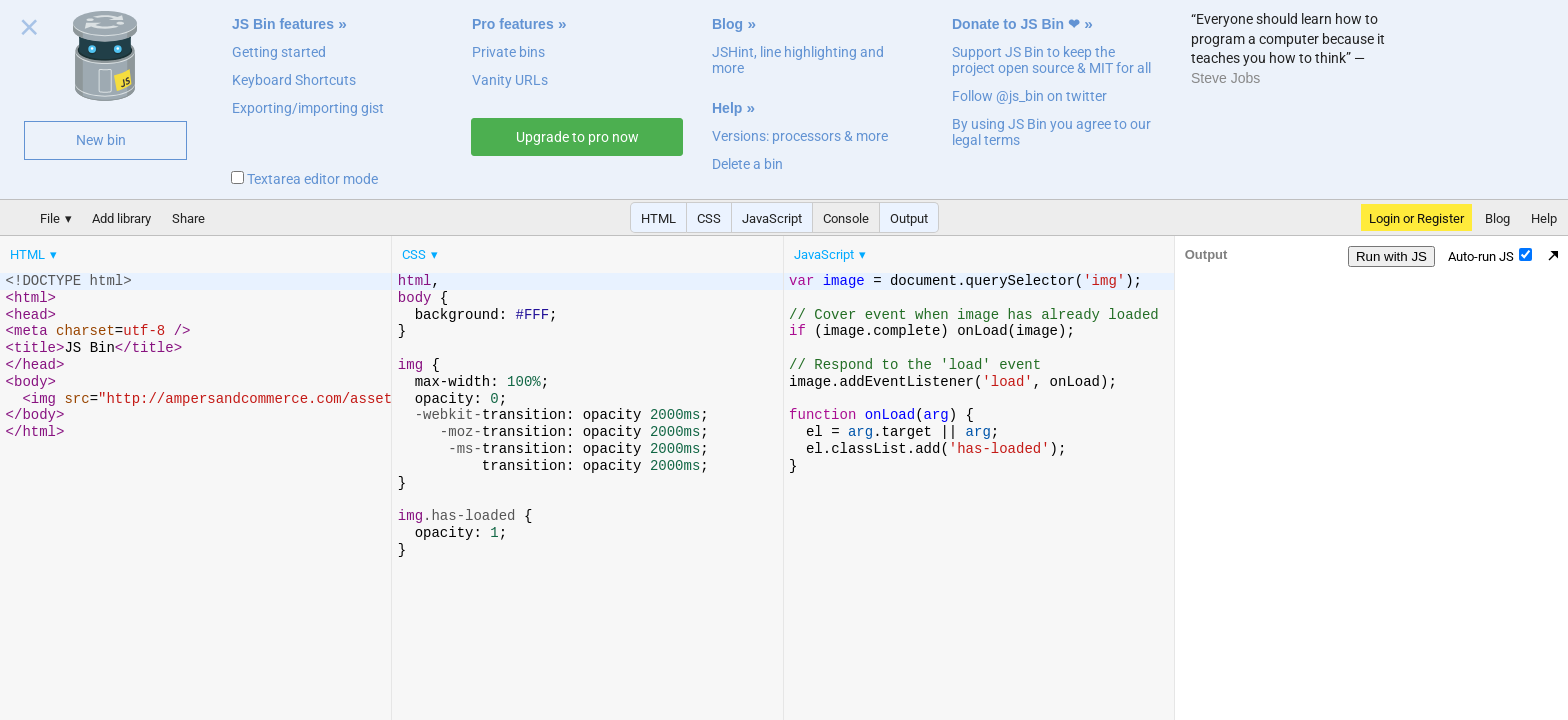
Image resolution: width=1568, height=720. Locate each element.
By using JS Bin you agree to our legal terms (1051, 132)
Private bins (508, 52)
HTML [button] (658, 218)
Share (188, 218)
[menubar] (160, 250)
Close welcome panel (29, 31)
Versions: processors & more (800, 136)
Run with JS (1391, 256)
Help (727, 108)
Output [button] (909, 218)
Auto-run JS (1490, 256)
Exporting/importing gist (308, 108)
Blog (727, 24)
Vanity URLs (510, 80)
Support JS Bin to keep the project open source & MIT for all (1051, 60)
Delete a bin (747, 164)
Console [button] (846, 218)
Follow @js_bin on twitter (1029, 96)
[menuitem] (35, 254)
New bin (101, 140)
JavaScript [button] (772, 218)
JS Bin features (283, 24)
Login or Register (1416, 218)
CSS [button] (709, 218)
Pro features (513, 24)
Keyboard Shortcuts (294, 80)
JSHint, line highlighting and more (798, 60)
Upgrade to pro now (577, 137)
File (50, 218)
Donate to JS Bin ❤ (1016, 24)
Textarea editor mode (304, 179)
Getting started (279, 52)
